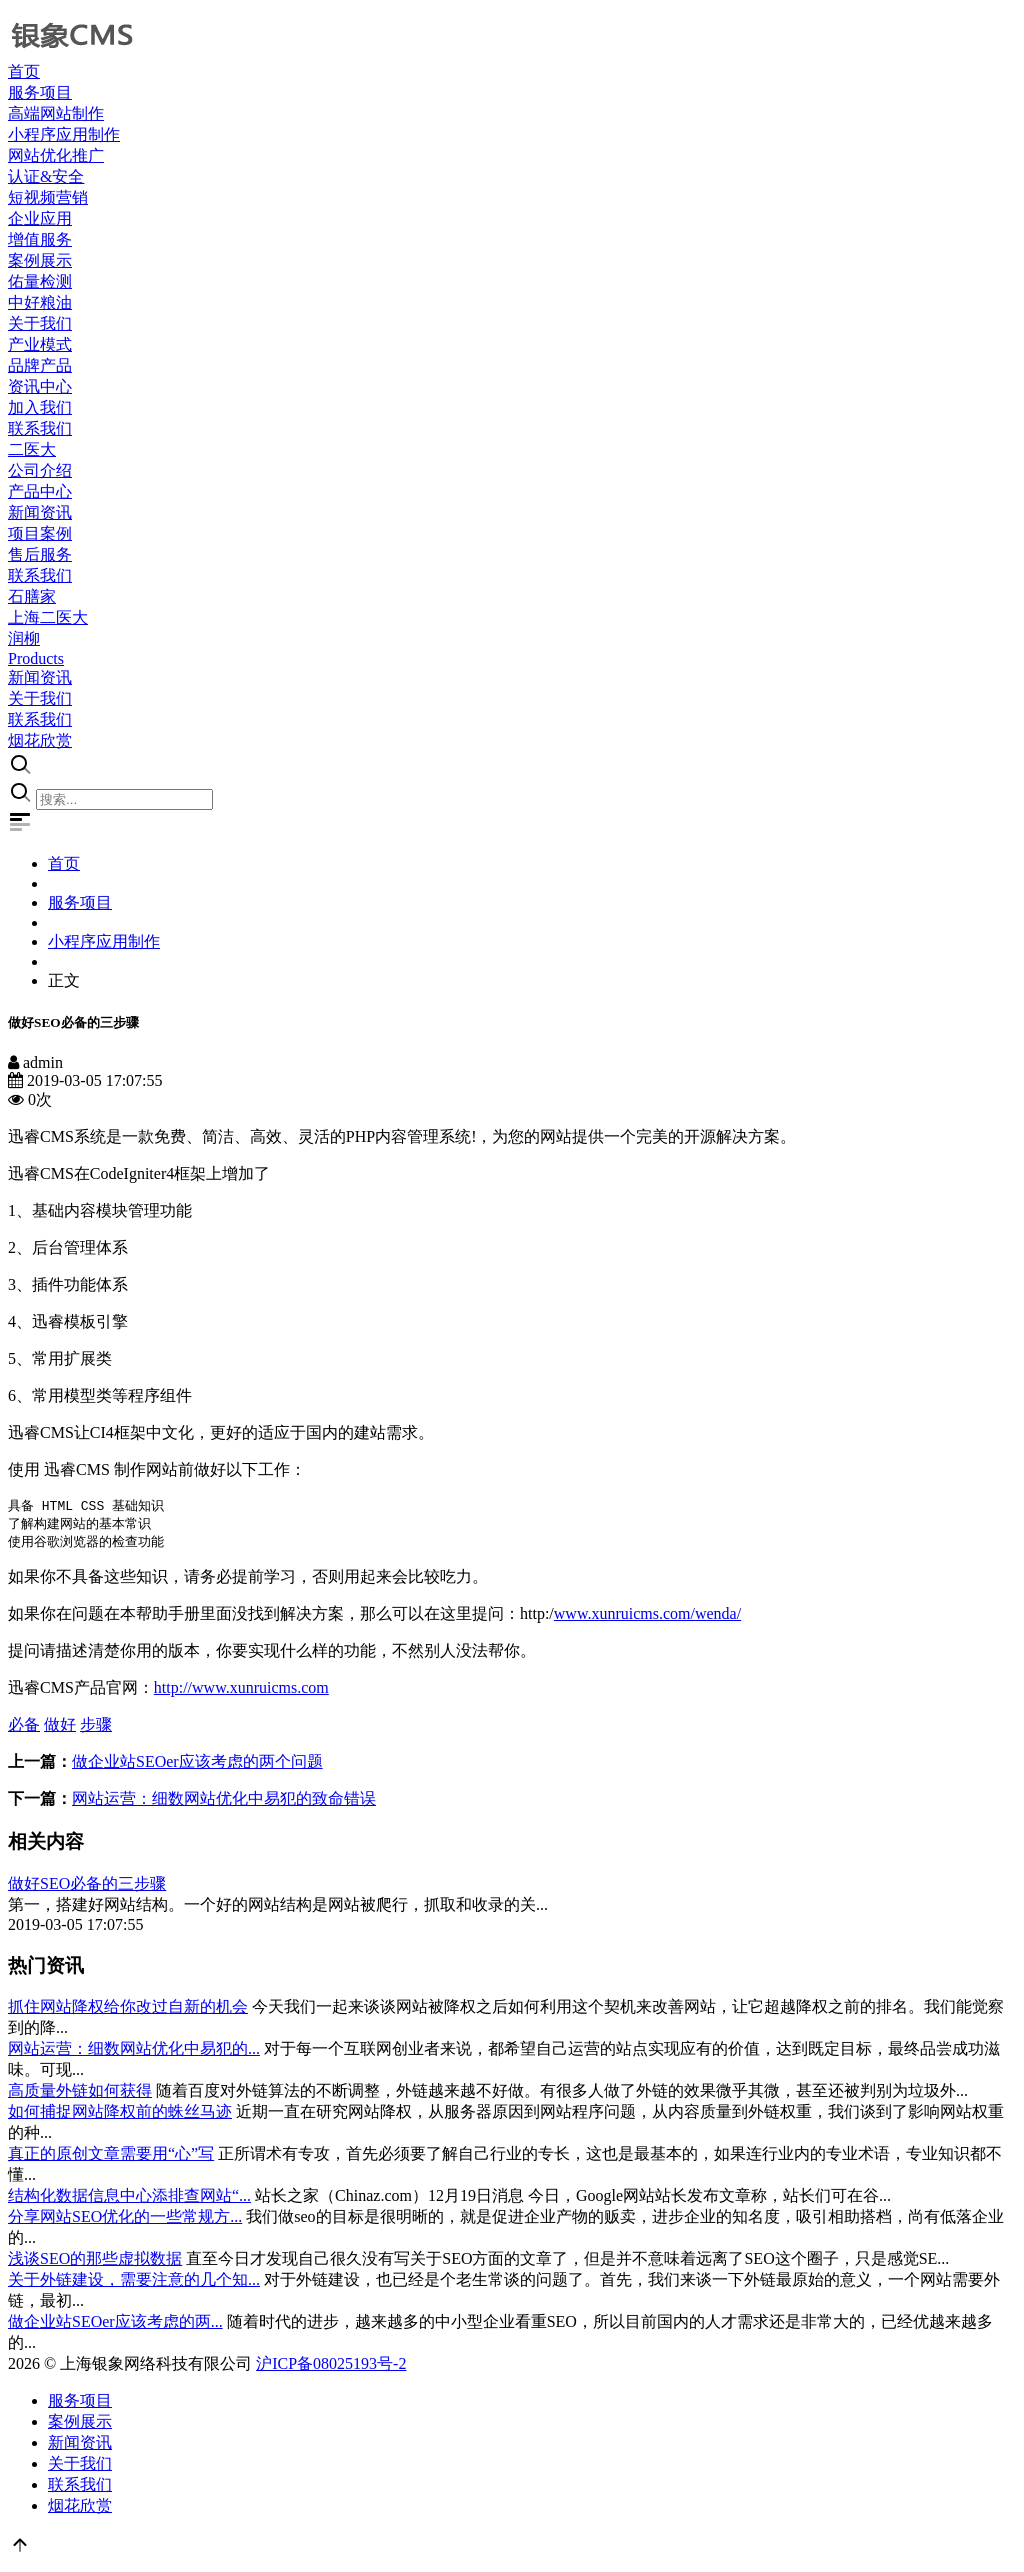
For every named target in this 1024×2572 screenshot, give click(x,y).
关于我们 (80, 2466)
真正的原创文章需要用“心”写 (111, 2156)
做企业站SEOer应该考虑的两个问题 (197, 1764)
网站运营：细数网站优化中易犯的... (134, 2051)
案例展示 (80, 2424)
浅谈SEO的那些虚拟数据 (95, 2261)
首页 (64, 863)
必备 (24, 1727)
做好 (60, 1727)
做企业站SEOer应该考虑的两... (115, 2324)
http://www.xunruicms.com (241, 1690)
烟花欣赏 (80, 2508)
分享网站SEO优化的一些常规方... (125, 2219)
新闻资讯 (80, 2445)
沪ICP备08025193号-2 (331, 2366)
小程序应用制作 (104, 941)
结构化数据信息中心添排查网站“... (129, 2198)
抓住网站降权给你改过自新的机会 (128, 2009)
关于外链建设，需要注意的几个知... (134, 2282)
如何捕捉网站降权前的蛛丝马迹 (120, 2114)
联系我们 (80, 2487)
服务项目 (80, 902)
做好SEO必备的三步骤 (87, 1886)
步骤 (96, 1727)
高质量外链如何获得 (80, 2093)
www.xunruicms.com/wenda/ (647, 1616)
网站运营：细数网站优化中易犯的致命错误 (224, 1801)
